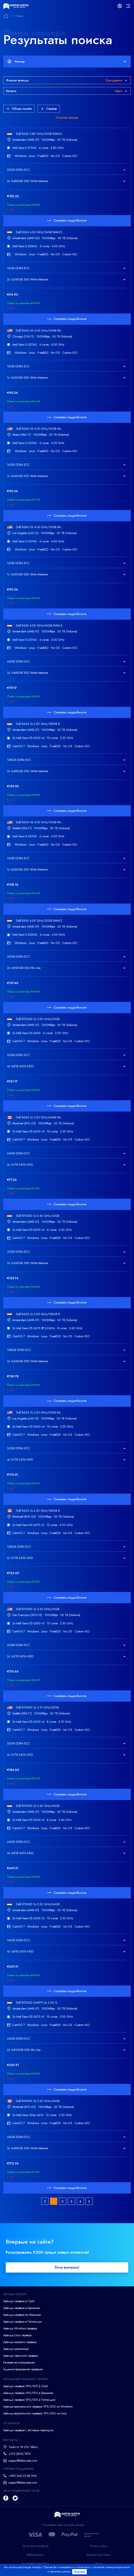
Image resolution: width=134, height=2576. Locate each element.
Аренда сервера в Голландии (22, 2321)
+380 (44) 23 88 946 (23, 2476)
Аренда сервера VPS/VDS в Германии (28, 2393)
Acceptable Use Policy (35, 2563)
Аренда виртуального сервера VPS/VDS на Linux (35, 2413)
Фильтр (66, 62)
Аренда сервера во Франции (22, 2315)
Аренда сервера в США (18, 2301)
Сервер (49, 108)
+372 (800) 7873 (20, 2454)
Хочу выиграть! (67, 2267)
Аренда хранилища (16, 2349)
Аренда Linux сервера (17, 2335)
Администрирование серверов (23, 2369)
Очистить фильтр (67, 117)
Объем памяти (19, 108)
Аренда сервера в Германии (21, 2308)
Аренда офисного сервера (20, 2355)
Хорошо (79, 2572)
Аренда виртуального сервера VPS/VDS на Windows (37, 2406)
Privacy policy (98, 2546)
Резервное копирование (19, 2362)
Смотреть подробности (67, 220)
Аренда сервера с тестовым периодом (28, 2430)
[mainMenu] (128, 6)
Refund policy (35, 2555)
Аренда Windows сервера (20, 2328)
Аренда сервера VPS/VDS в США (25, 2386)
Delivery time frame (99, 2555)
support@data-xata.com (23, 2460)
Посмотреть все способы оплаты (63, 2525)
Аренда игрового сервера (20, 2342)
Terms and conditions (35, 2546)
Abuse (98, 2563)
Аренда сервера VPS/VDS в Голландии (29, 2400)
